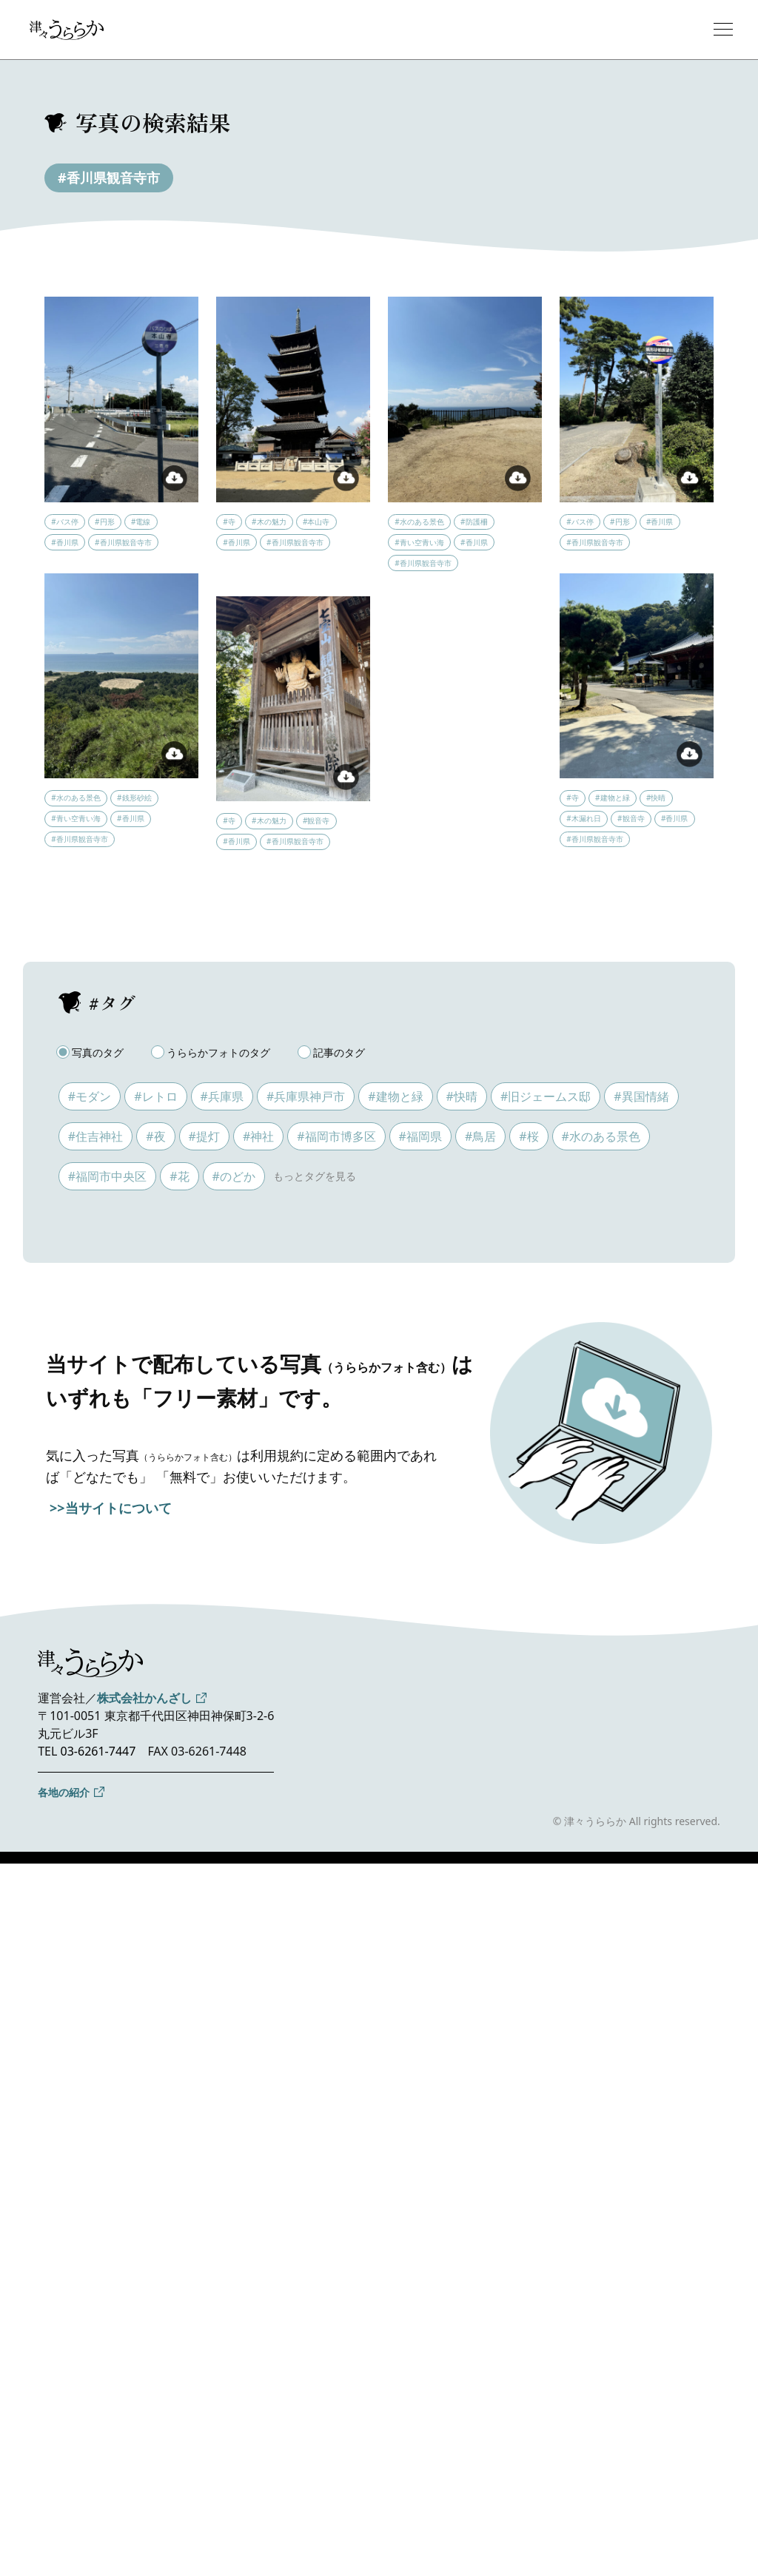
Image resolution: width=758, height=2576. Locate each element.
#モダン (89, 1096)
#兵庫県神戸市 (305, 1096)
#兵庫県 (222, 1096)
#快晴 (461, 1096)
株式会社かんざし (144, 1698)
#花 (179, 1176)
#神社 (258, 1136)
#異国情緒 (641, 1096)
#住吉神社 (95, 1136)
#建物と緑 (395, 1096)
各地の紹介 (64, 1792)
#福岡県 (420, 1136)
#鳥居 (480, 1136)
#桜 (528, 1136)
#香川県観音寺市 (109, 177)
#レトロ (155, 1096)
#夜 (155, 1136)
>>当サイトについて (111, 1508)
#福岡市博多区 (336, 1136)
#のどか (233, 1176)
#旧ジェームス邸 (545, 1096)
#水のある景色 (601, 1136)
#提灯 (204, 1136)
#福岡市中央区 (107, 1176)
